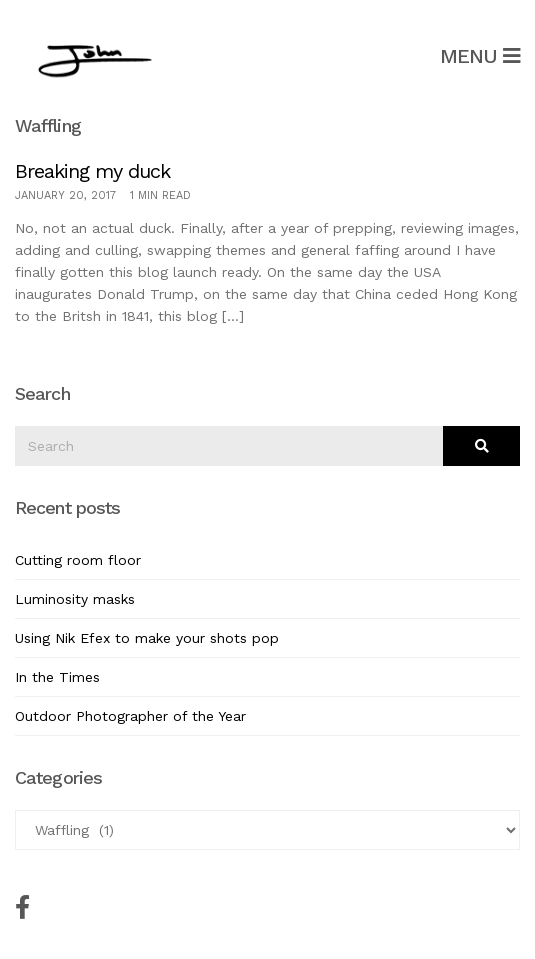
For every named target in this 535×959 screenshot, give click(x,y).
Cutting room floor (78, 560)
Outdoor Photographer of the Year (130, 716)
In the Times (57, 677)
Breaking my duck (92, 171)
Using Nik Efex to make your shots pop (147, 638)
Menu (480, 56)
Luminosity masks (75, 599)
